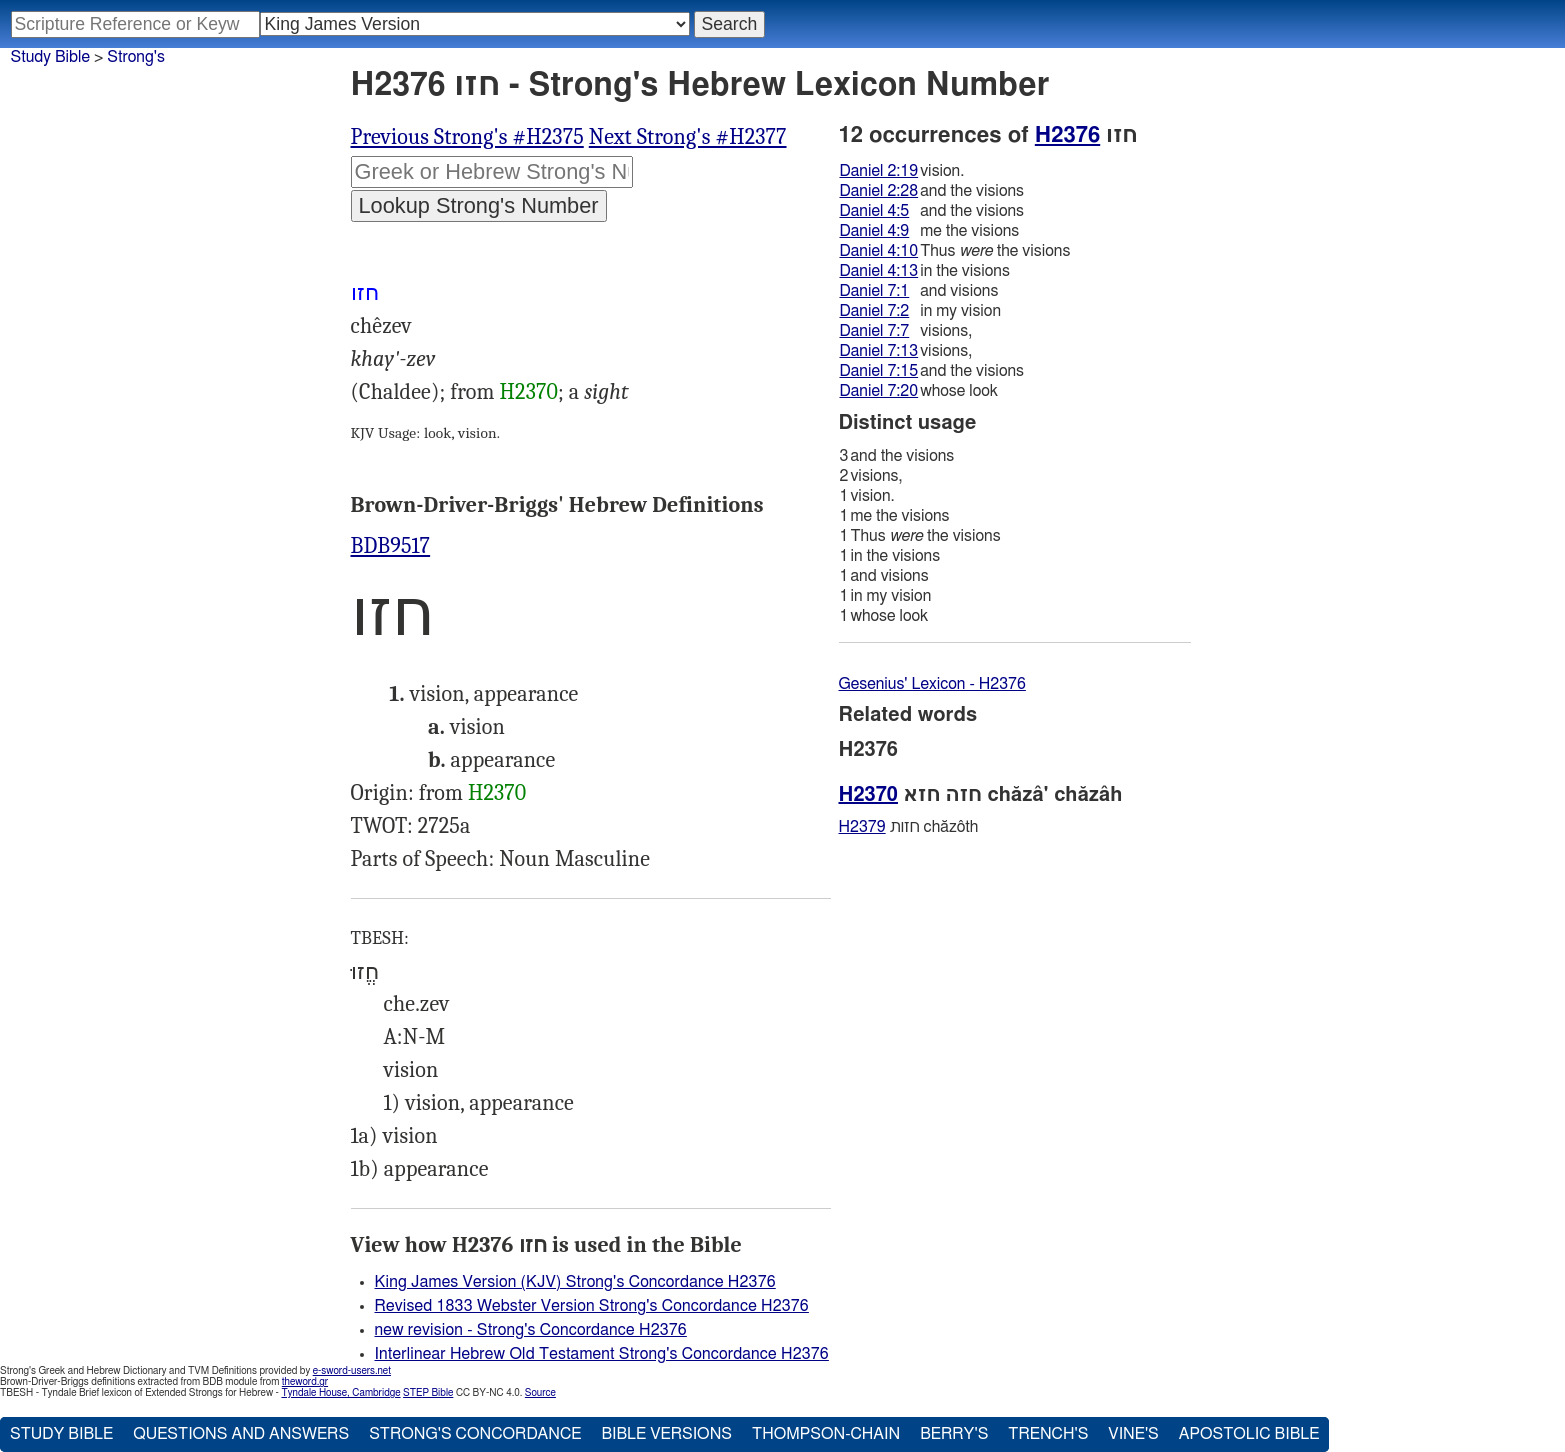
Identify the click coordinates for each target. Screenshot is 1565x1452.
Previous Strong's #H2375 (467, 137)
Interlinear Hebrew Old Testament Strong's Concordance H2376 (602, 1354)
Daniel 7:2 (875, 311)
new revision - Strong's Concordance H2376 (531, 1330)
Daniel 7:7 (875, 331)
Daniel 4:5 (875, 211)
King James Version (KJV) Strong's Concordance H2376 (575, 1282)
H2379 (862, 827)
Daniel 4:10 (879, 251)
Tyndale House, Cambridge (340, 1393)
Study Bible (50, 57)
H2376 (1067, 135)
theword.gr (305, 1382)
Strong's (136, 57)
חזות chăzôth (909, 827)
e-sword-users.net (352, 1371)
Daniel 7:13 (879, 351)
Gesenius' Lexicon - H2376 (932, 684)
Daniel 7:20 (879, 391)
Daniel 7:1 (875, 291)
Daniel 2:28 (879, 191)
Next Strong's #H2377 (688, 137)
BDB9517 (391, 546)
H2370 (529, 392)
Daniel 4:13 (879, 271)
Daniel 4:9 (875, 231)
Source (540, 1393)
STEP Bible (428, 1393)
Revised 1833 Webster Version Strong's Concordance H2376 (592, 1306)
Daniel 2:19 (879, 171)
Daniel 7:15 (879, 371)
